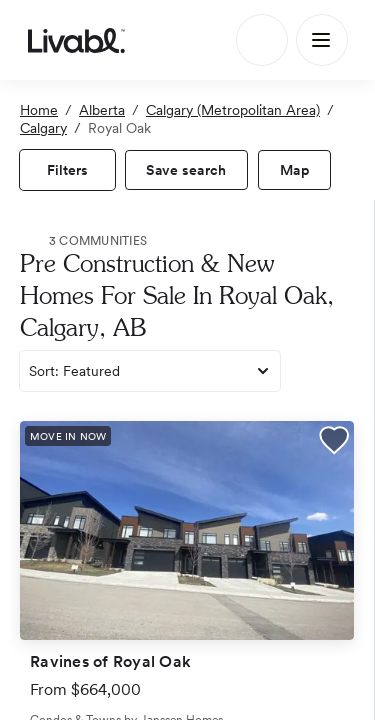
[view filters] (67, 170)
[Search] (262, 40)
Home (39, 110)
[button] (334, 443)
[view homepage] (76, 40)
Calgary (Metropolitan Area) (233, 110)
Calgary (43, 128)
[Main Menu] (322, 40)
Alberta (102, 110)
